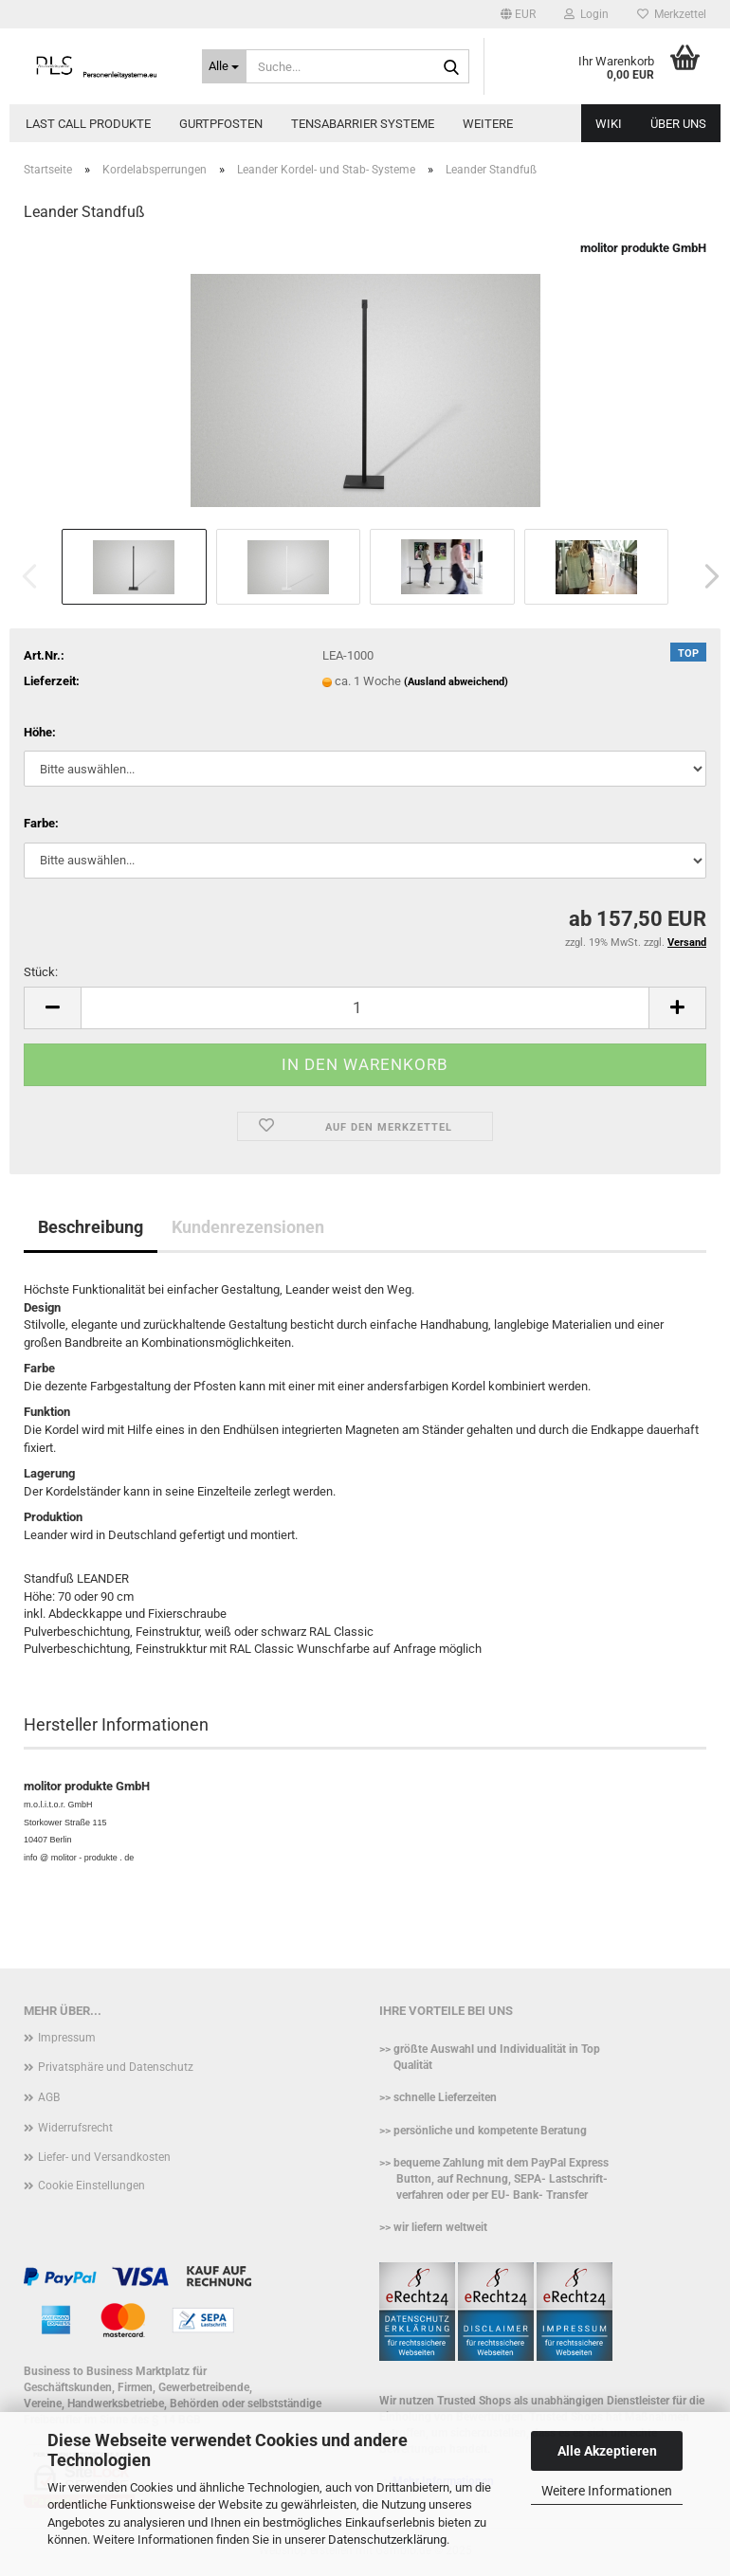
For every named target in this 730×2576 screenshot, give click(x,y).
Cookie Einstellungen (91, 2185)
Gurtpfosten (221, 124)
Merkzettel (671, 14)
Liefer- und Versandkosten (104, 2157)
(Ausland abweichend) (456, 682)
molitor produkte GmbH (643, 248)
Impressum (67, 2037)
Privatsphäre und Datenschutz (115, 2067)
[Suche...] (224, 66)
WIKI (608, 124)
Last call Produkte (88, 124)
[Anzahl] (365, 1008)
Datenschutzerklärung (387, 2539)
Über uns (678, 124)
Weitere (488, 124)
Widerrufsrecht (75, 2127)
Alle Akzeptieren (607, 2450)
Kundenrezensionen (248, 1227)
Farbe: (41, 823)
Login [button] (586, 14)
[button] (518, 14)
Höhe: (40, 732)
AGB (49, 2097)
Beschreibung (90, 1227)
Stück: (41, 972)
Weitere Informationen (606, 2490)
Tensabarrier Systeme (362, 124)
